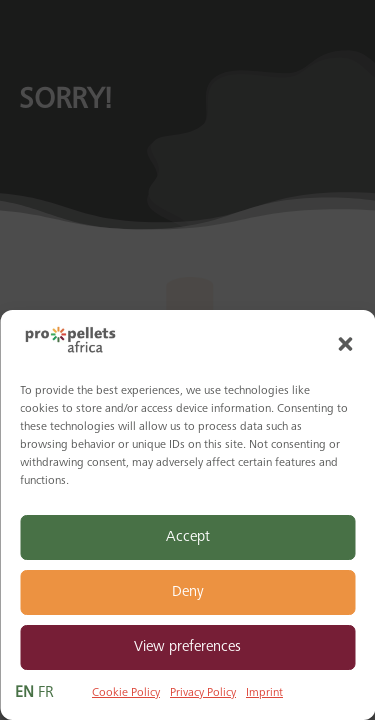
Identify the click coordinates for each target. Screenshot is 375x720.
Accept (188, 537)
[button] (345, 344)
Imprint (264, 693)
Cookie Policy (126, 693)
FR (46, 693)
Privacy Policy (203, 693)
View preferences (187, 647)
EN (24, 693)
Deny (188, 592)
